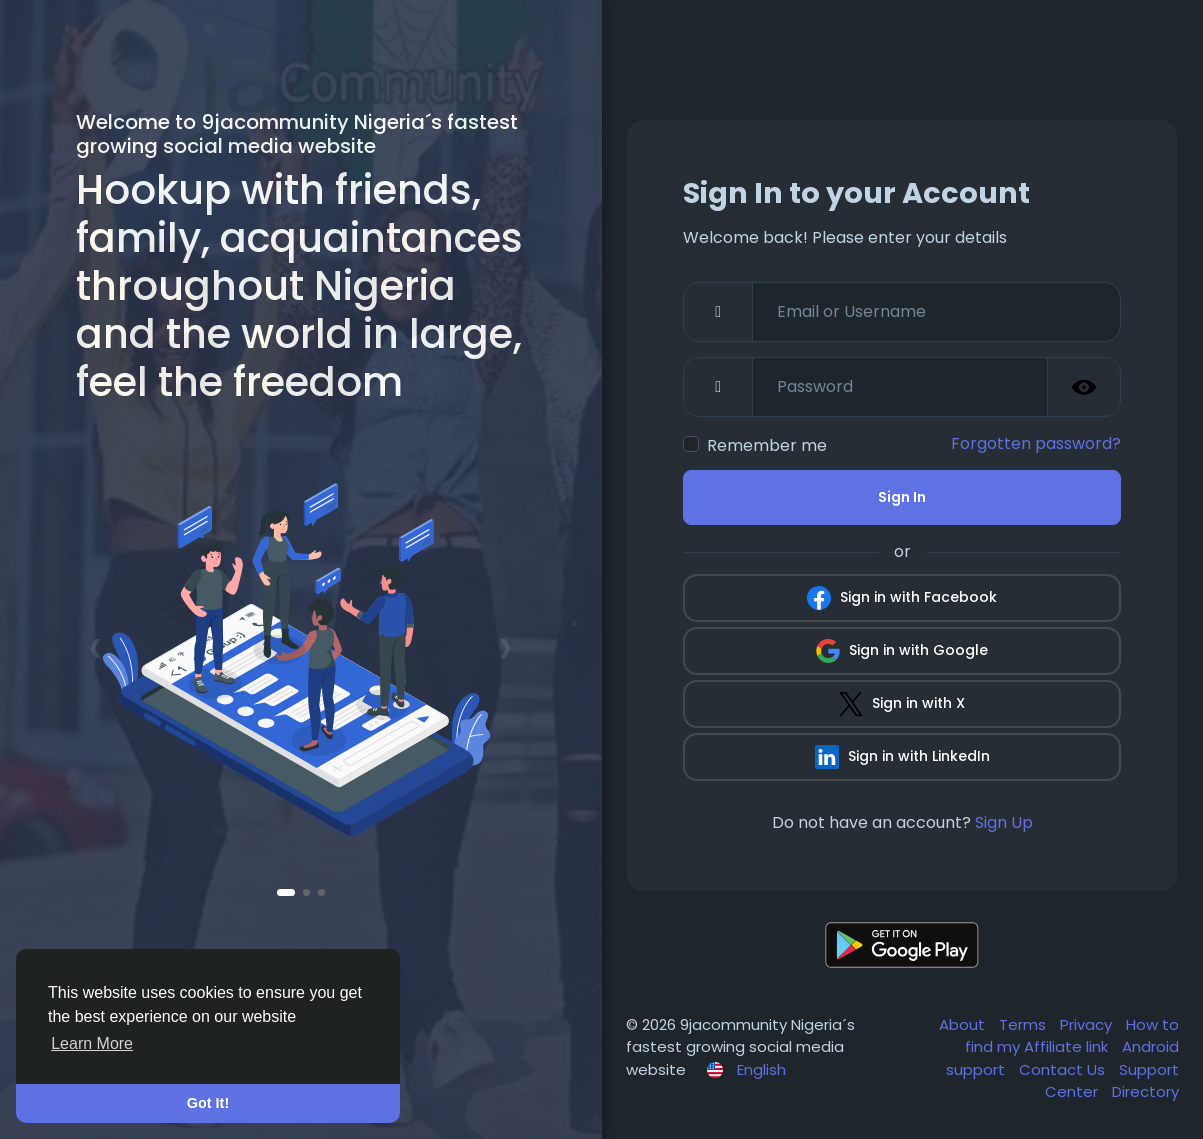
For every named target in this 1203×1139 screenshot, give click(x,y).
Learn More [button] (92, 1043)
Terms (1024, 1024)
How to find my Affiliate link (1072, 1036)
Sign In (902, 497)
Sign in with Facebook (902, 598)
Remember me (767, 445)
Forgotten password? (1036, 443)
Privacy (1088, 1024)
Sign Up (1004, 822)
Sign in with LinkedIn (902, 757)
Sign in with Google (902, 651)
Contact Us (1064, 1069)
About (964, 1024)
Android (1150, 1046)
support (977, 1069)
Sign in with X (902, 704)
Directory (1145, 1091)
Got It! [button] (208, 1103)
